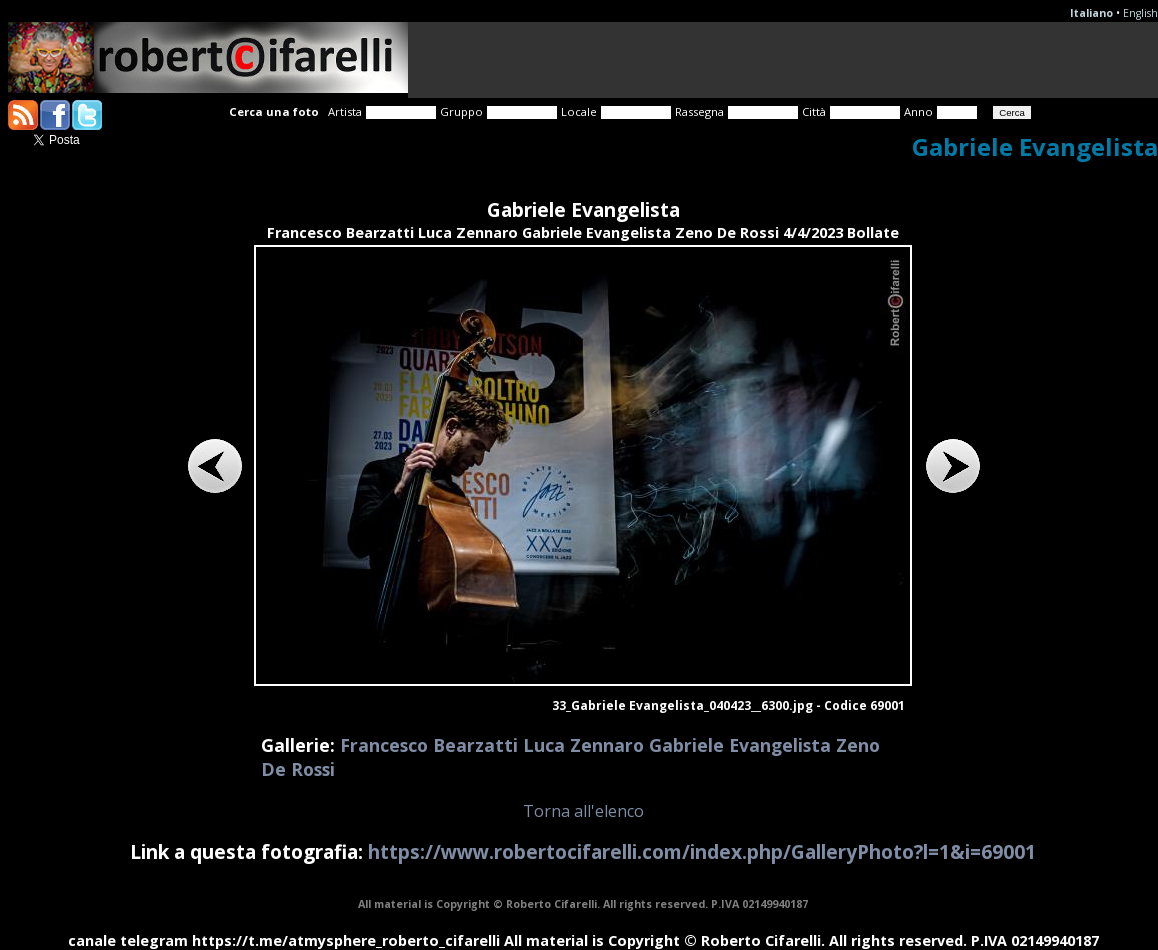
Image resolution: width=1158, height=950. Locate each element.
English (1140, 13)
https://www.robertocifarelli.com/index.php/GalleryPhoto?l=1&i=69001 (702, 851)
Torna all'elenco (583, 811)
